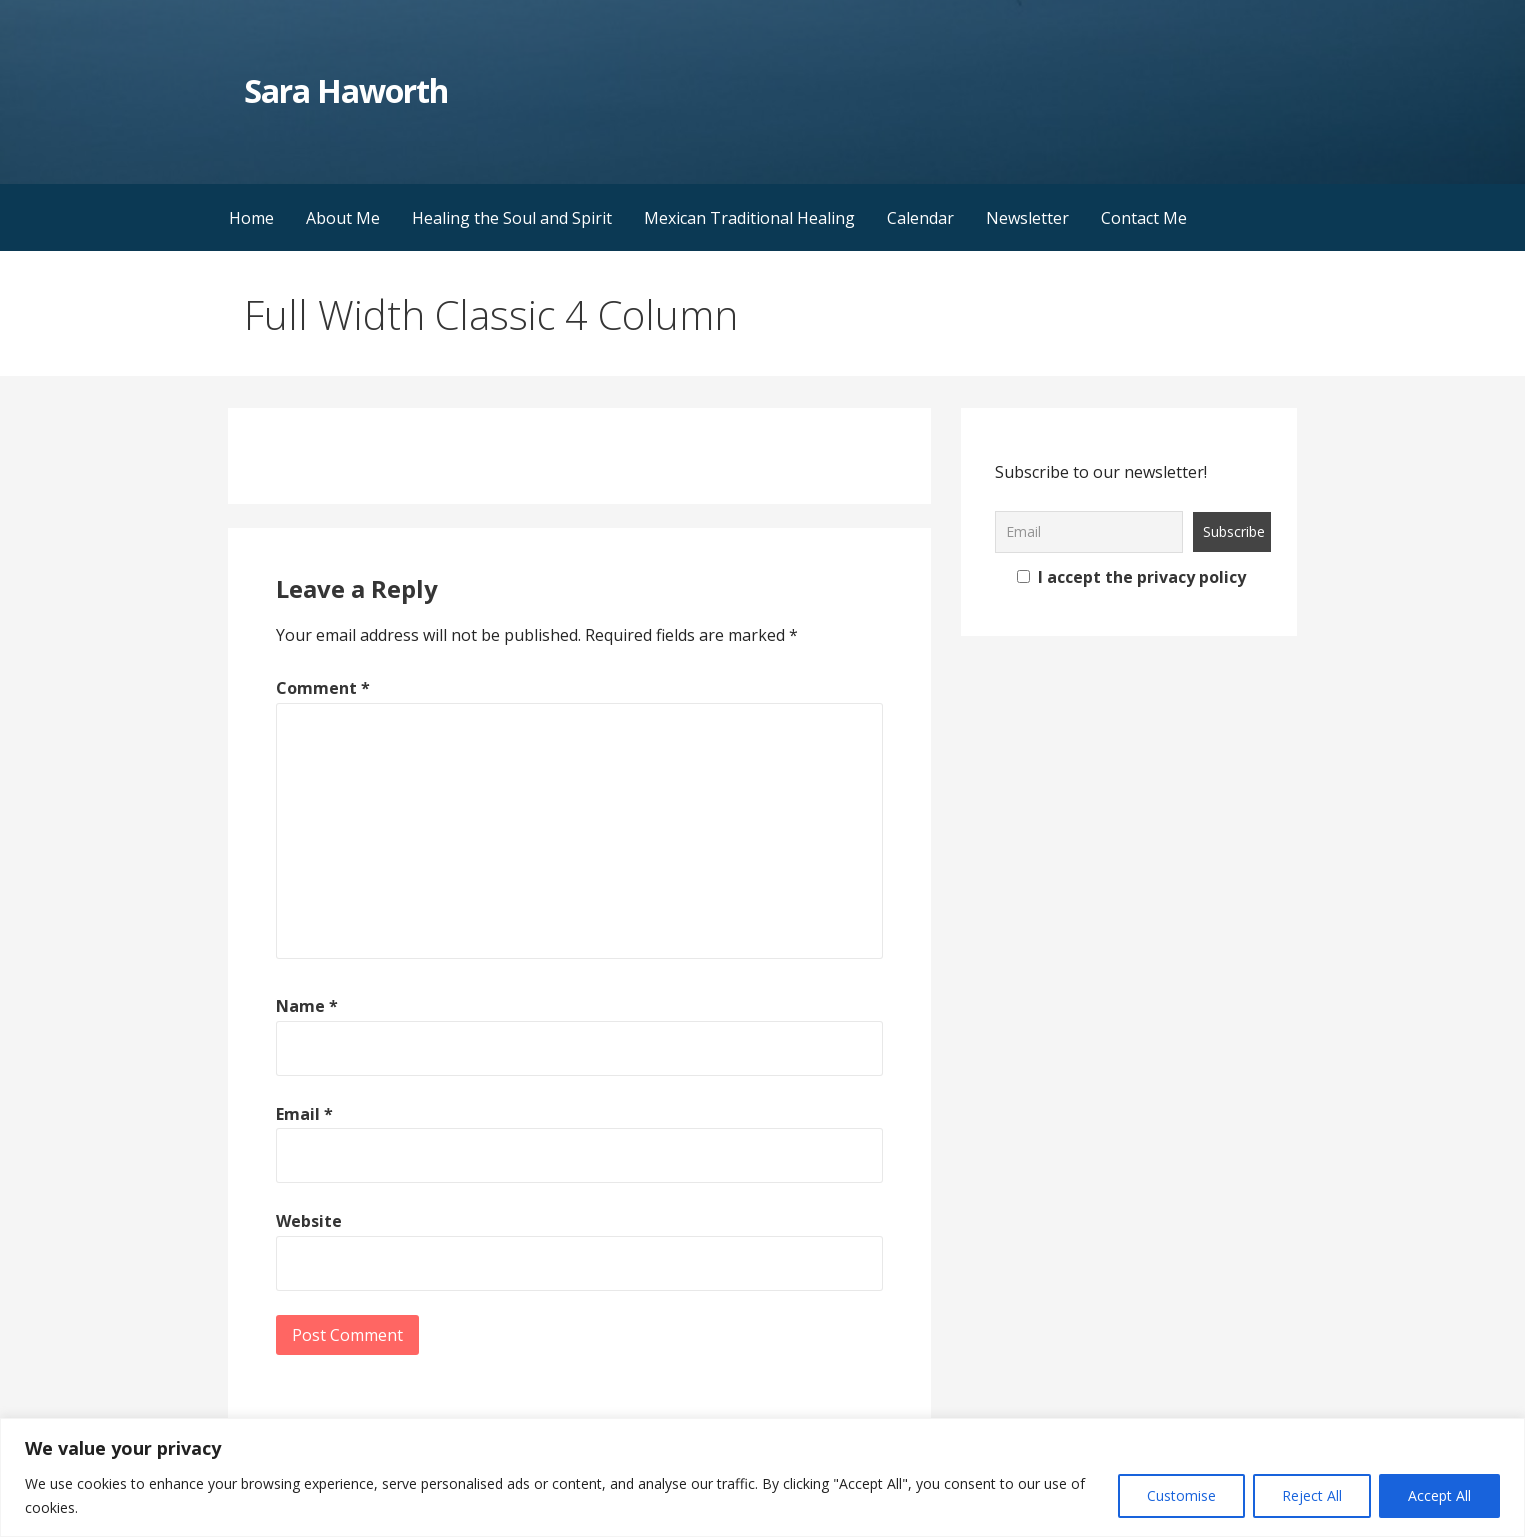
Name (307, 1006)
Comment (323, 688)
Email (304, 1114)
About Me (343, 218)
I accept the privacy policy (1131, 577)
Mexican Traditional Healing (749, 218)
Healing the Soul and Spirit (512, 218)
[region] (762, 1477)
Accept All (1439, 1495)
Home (251, 218)
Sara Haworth (346, 90)
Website (309, 1221)
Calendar (920, 218)
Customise (1181, 1495)
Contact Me (1144, 218)
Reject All (1312, 1495)
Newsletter (1027, 218)
